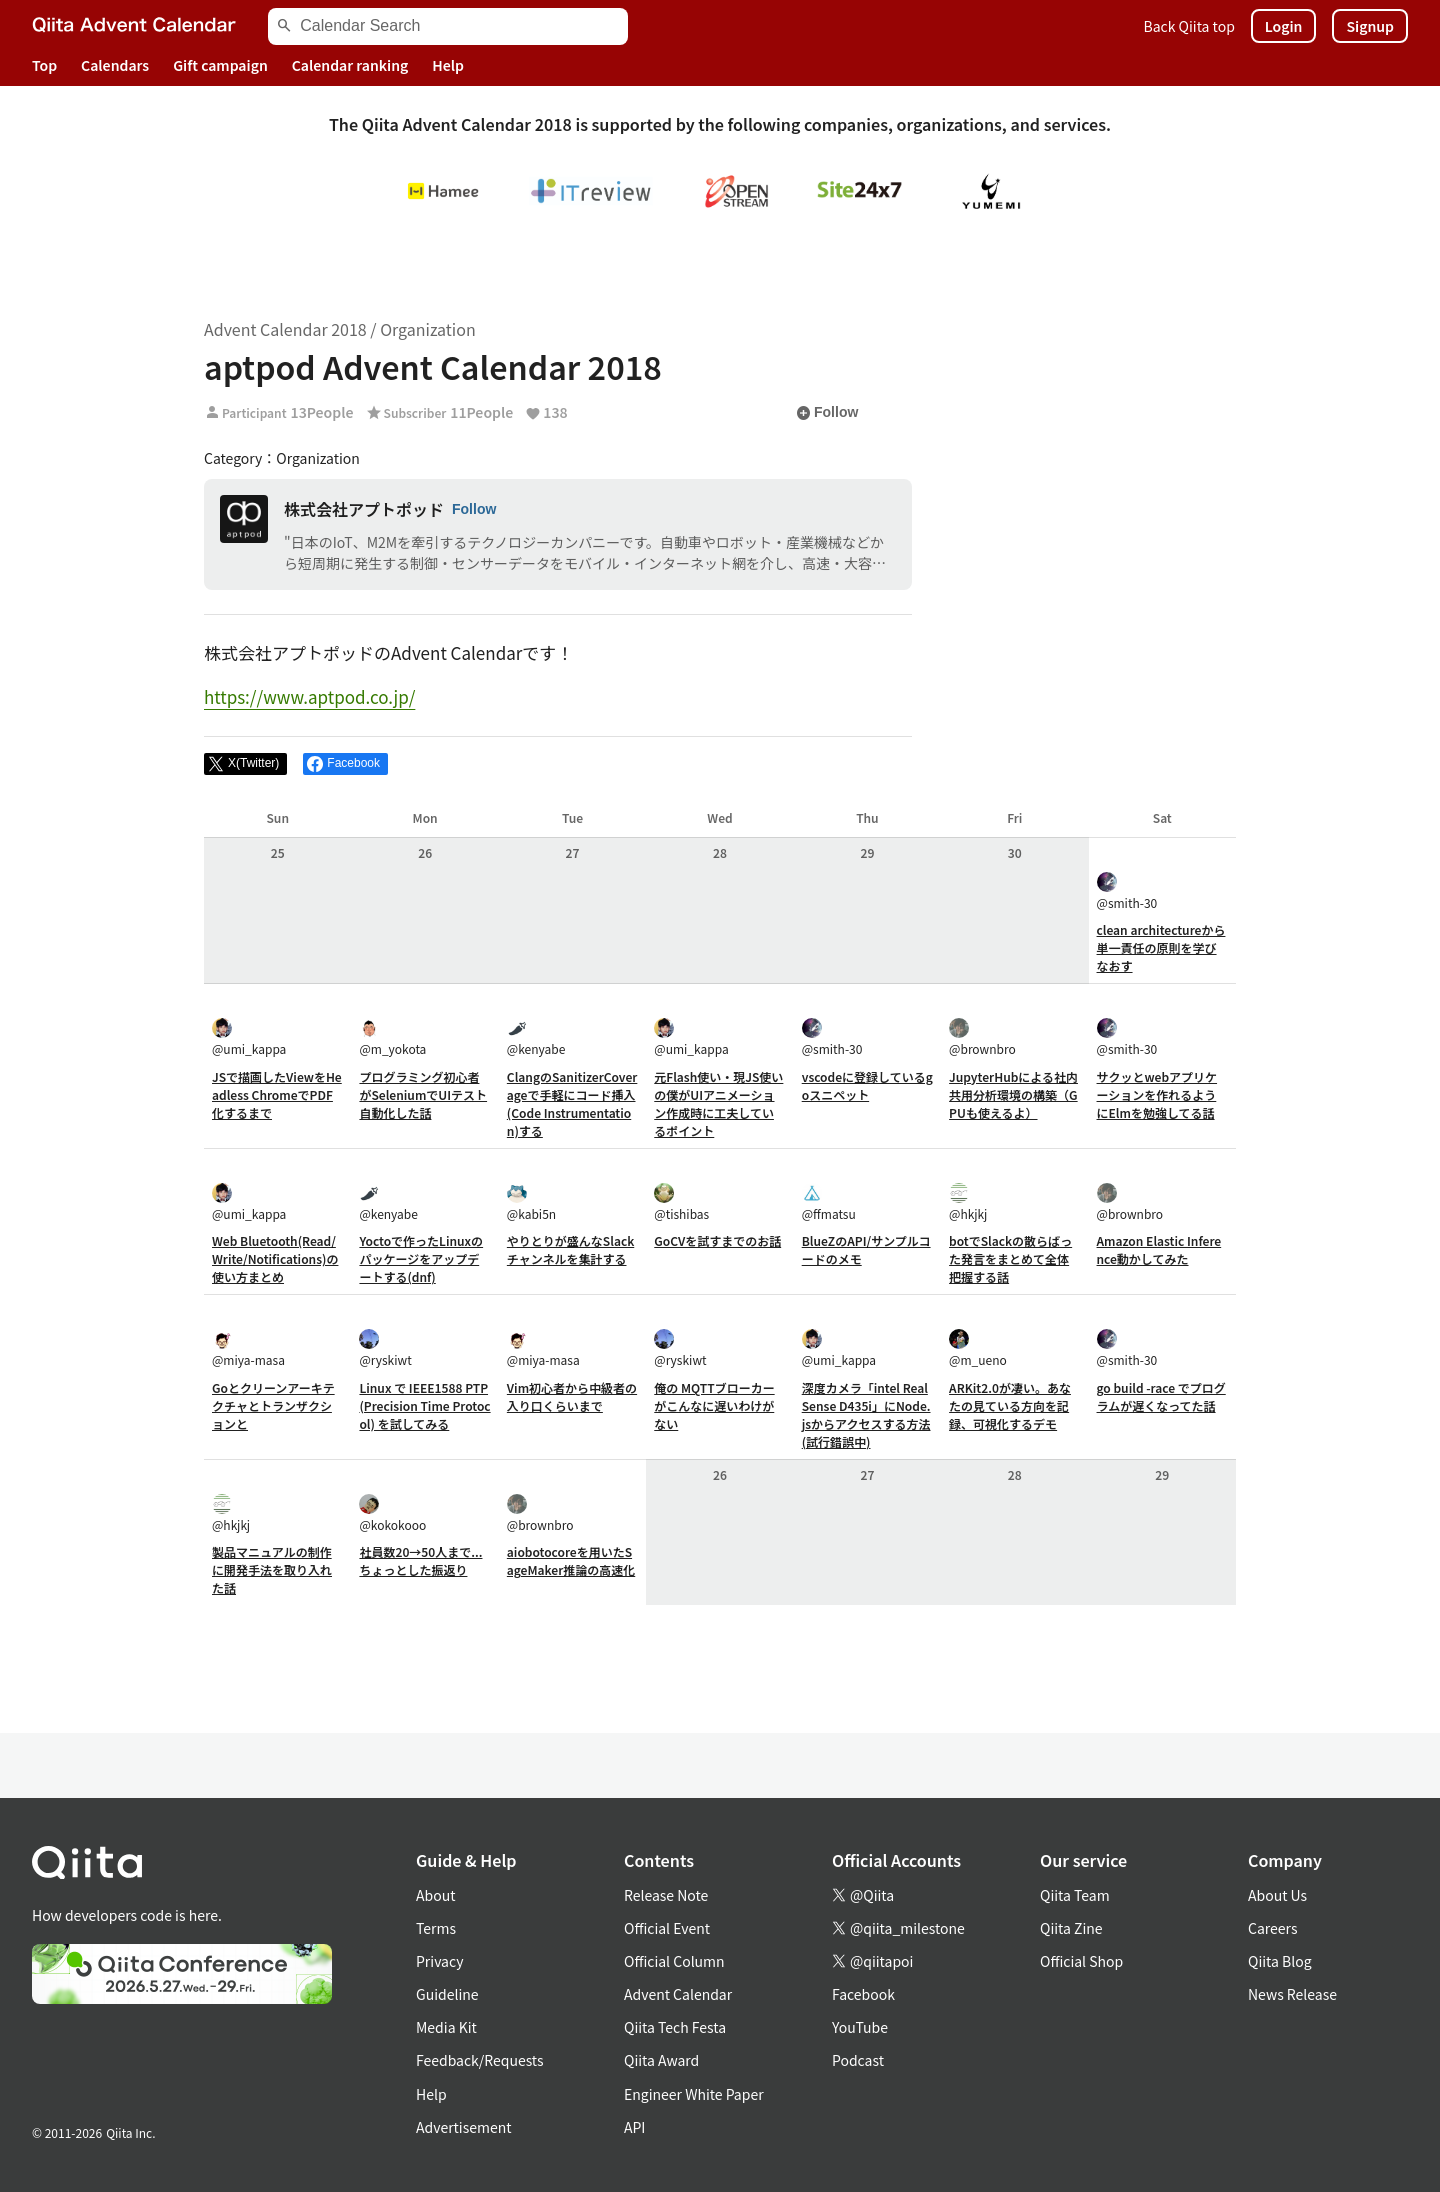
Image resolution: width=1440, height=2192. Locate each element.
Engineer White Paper (694, 2094)
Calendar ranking (350, 65)
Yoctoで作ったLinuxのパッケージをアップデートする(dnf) (421, 1258)
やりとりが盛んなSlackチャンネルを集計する (570, 1249)
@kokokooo (392, 1513)
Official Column (674, 1961)
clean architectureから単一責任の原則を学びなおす (1161, 947)
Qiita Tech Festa (675, 2027)
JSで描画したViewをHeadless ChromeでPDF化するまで (277, 1094)
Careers (1272, 1928)
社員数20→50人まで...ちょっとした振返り (420, 1560)
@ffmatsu (829, 1202)
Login (1284, 26)
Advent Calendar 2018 (285, 329)
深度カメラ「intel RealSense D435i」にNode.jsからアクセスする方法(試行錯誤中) (866, 1414)
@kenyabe (536, 1037)
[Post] (245, 764)
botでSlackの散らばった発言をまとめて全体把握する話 (1010, 1258)
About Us (1277, 1895)
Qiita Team (1075, 1895)
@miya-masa (248, 1348)
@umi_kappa (249, 1037)
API (634, 2127)
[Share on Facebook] (345, 764)
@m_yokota (392, 1037)
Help (448, 65)
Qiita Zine (1071, 1928)
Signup (1370, 26)
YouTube (860, 2027)
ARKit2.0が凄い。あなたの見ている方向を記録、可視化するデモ (1010, 1405)
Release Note (666, 1895)
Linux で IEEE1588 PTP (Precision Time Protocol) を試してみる (424, 1405)
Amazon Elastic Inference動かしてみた (1159, 1249)
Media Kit (446, 2027)
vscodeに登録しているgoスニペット (867, 1085)
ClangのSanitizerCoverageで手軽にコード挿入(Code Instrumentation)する (572, 1103)
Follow (827, 413)
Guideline (447, 1994)
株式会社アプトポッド (364, 509)
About (435, 1895)
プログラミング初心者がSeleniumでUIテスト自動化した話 (423, 1094)
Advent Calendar (678, 1994)
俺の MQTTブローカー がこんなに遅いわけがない (714, 1405)
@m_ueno (978, 1348)
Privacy (439, 1961)
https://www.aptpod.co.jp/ (309, 696)
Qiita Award (661, 2060)
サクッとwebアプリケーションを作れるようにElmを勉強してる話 (1157, 1094)
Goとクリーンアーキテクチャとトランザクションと (273, 1405)
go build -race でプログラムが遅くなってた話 (1161, 1396)
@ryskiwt (385, 1348)
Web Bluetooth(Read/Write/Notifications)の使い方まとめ (275, 1258)
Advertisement (464, 2127)
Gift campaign (220, 65)
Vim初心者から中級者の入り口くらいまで (572, 1396)
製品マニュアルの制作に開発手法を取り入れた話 (272, 1569)
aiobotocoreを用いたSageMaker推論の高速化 (571, 1560)
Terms (436, 1928)
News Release (1292, 1994)
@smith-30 (1127, 891)
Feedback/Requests (480, 2060)
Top (44, 65)
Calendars (115, 65)
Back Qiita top (1189, 26)
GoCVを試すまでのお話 (717, 1240)
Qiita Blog (1280, 1961)
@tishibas (681, 1202)
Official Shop (1081, 1961)
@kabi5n (531, 1202)
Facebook (863, 1994)
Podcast (858, 2060)
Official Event (667, 1928)
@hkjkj (968, 1202)
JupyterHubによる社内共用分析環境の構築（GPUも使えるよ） (1013, 1094)
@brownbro (982, 1037)
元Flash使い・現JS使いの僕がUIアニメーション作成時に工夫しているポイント (718, 1103)
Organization (427, 329)
